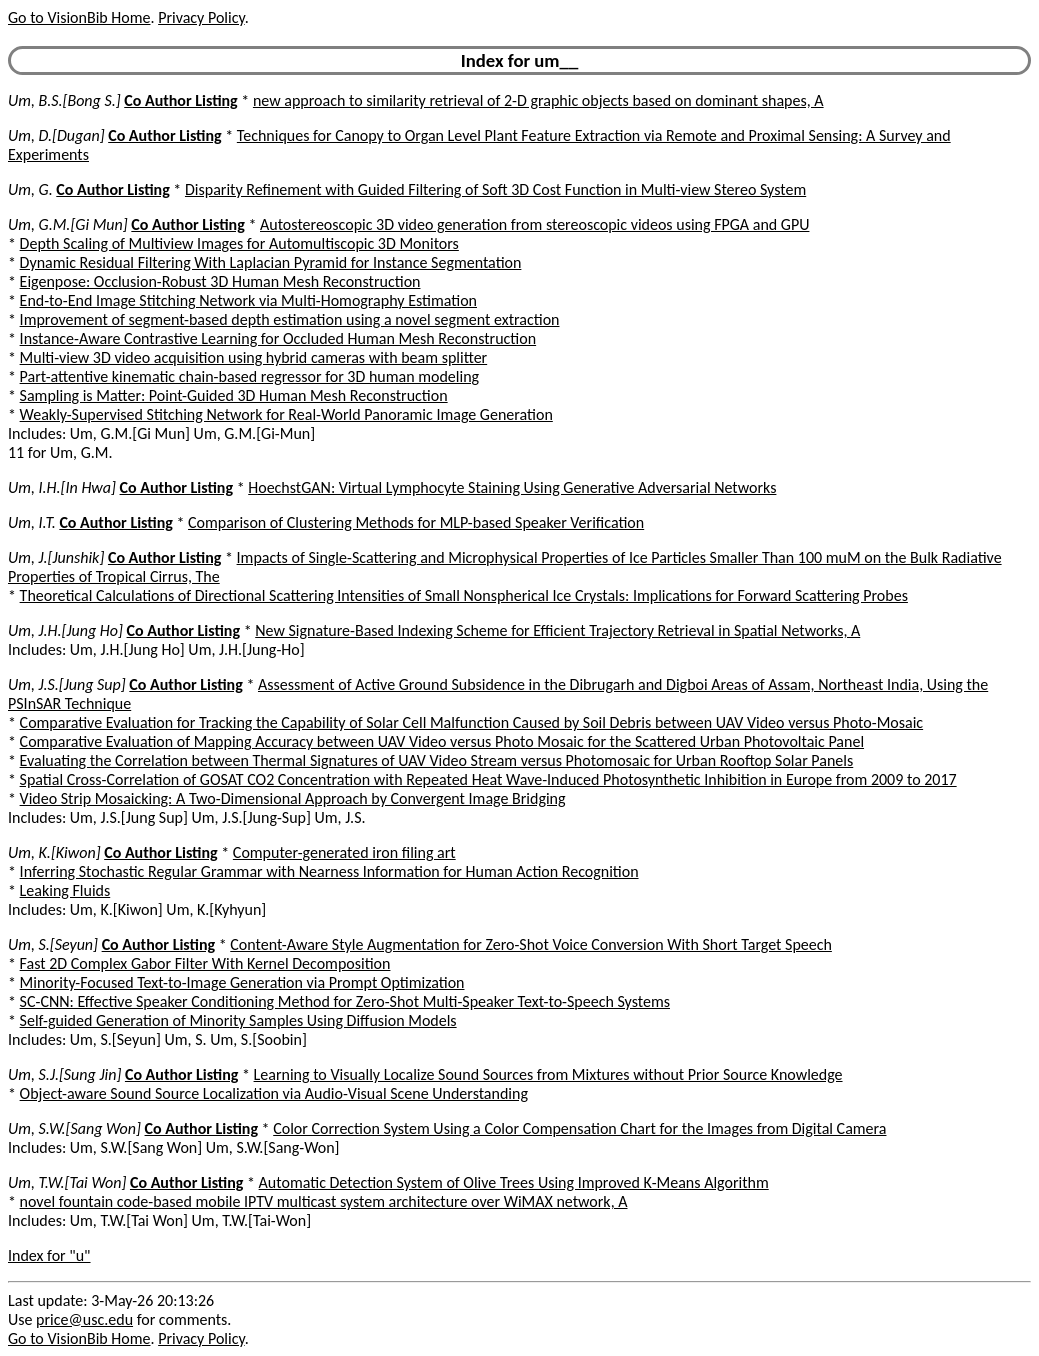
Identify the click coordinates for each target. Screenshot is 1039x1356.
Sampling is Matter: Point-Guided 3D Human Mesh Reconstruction (234, 395)
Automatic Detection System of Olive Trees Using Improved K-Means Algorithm (514, 1182)
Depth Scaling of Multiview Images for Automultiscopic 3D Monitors (239, 243)
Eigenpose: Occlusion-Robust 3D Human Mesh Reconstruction (220, 281)
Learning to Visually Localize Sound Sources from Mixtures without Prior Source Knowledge (548, 1074)
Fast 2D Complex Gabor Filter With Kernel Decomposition (205, 963)
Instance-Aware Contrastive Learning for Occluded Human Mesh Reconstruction (278, 338)
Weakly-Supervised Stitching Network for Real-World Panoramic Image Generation (286, 414)
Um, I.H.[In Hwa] (62, 487)
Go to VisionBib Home (79, 17)
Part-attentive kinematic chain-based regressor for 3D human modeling (249, 376)
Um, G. (30, 189)
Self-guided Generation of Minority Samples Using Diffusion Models (238, 1020)
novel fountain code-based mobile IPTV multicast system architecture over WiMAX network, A (324, 1201)
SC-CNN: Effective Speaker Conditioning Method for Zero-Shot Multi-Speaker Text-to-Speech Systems (345, 1001)
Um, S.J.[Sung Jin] (64, 1074)
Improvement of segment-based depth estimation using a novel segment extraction (290, 319)
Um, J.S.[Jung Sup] (67, 684)
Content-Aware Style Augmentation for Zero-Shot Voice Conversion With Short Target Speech (531, 944)
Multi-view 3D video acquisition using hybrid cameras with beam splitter (254, 357)
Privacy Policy (201, 17)
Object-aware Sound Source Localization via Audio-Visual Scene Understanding (274, 1093)
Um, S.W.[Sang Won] (74, 1128)
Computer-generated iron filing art (344, 852)
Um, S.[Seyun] (53, 944)
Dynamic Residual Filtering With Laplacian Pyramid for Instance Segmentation (271, 262)
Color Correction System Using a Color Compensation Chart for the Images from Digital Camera (579, 1128)
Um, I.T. (32, 522)
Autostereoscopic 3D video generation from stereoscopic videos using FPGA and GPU (534, 224)
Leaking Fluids (65, 890)
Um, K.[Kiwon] (54, 852)
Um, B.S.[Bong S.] (64, 100)
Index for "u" (49, 1255)
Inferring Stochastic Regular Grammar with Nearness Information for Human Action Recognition (329, 871)
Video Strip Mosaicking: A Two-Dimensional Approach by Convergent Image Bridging (293, 798)
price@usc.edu (84, 1319)
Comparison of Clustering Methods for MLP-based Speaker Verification (416, 522)
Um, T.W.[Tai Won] (67, 1182)
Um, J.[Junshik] (56, 557)
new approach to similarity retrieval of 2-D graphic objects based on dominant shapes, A (538, 100)
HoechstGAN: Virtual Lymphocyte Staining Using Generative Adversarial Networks (512, 487)
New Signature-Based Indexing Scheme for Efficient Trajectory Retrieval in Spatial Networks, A (557, 630)
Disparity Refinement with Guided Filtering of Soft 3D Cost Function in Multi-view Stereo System (495, 189)
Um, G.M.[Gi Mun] (68, 224)
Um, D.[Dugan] (56, 135)
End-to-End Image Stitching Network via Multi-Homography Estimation (248, 300)
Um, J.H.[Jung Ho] (65, 630)
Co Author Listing (180, 100)
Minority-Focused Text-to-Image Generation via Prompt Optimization (242, 982)
